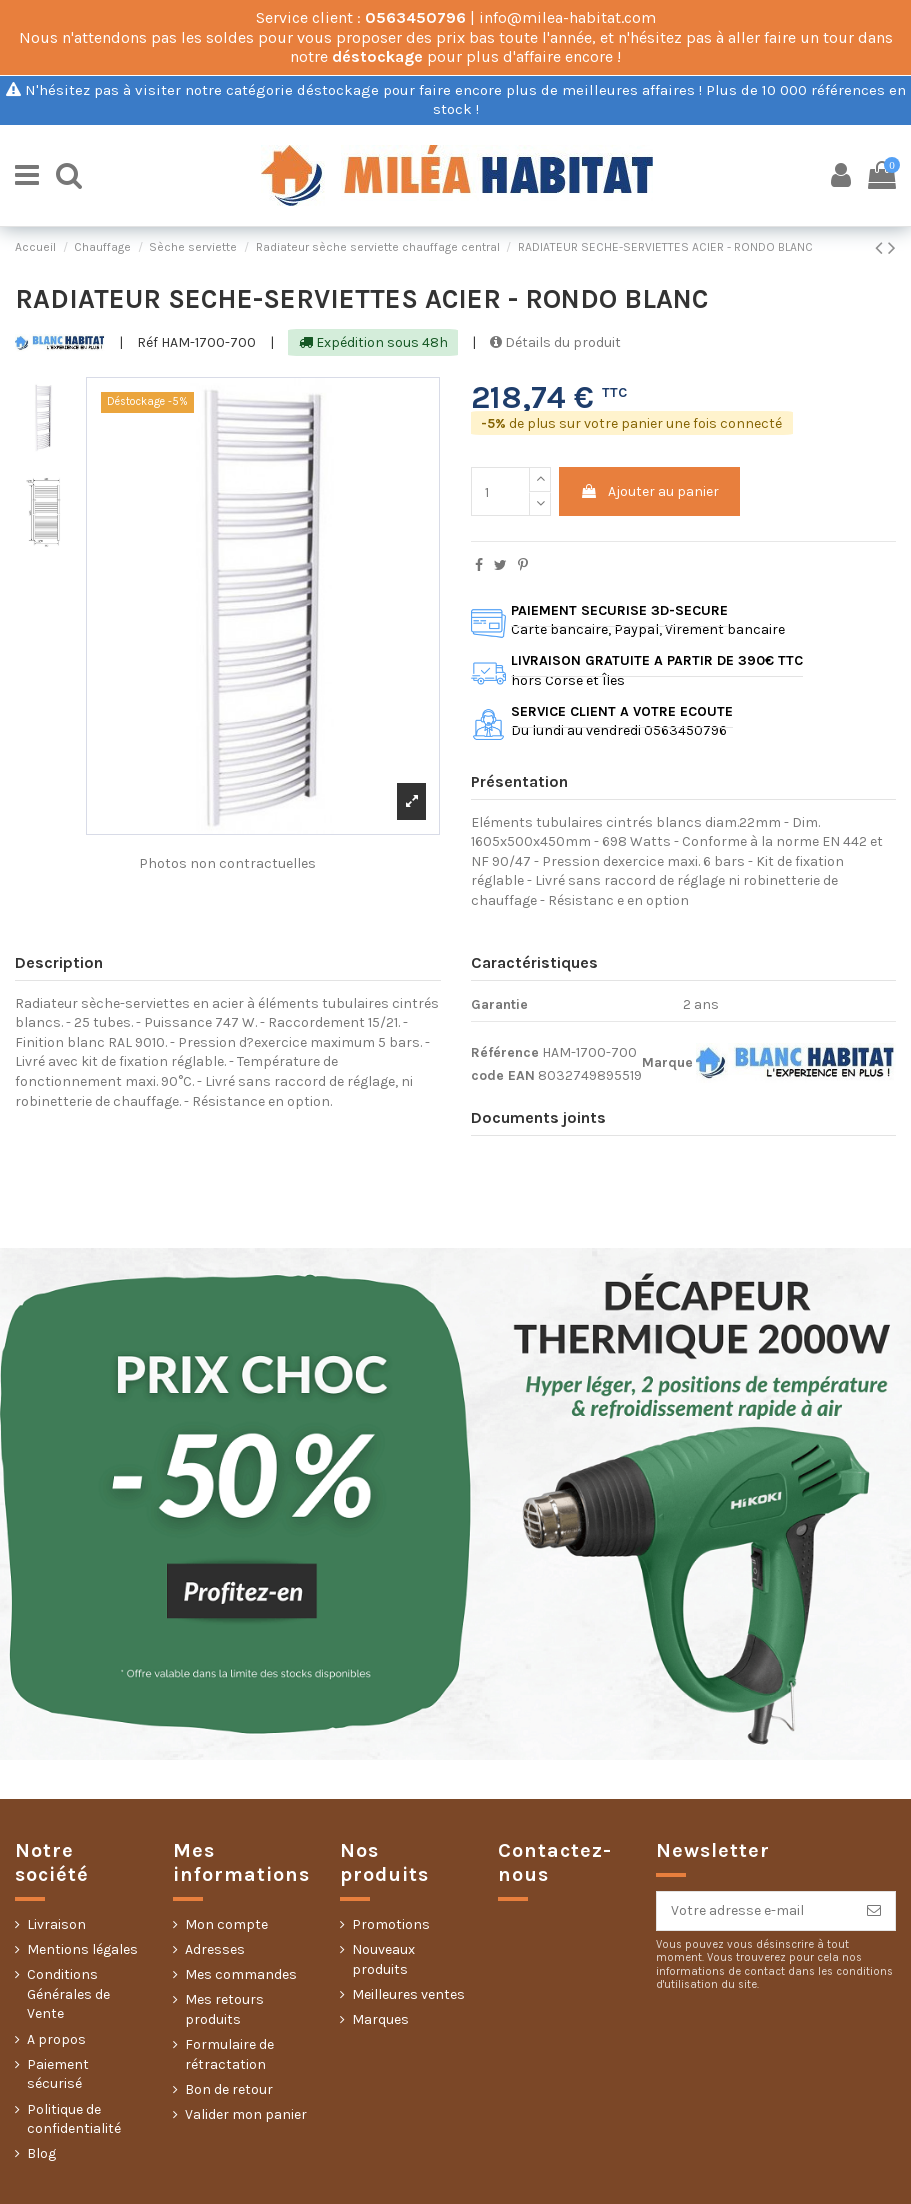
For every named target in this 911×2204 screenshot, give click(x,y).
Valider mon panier (246, 2114)
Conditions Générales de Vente (68, 1994)
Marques (380, 2019)
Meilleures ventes (408, 1994)
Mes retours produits (224, 2009)
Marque (667, 1062)
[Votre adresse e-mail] (755, 1911)
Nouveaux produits (383, 1959)
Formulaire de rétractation (229, 2054)
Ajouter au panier (649, 491)
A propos (56, 2039)
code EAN (503, 1075)
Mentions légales (82, 1949)
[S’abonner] (874, 1911)
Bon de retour (229, 2089)
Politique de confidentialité (74, 2119)
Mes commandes (241, 1974)
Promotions (391, 1924)
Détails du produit (555, 342)
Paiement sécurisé (58, 2074)
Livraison (56, 1924)
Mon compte (226, 1924)
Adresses (215, 1949)
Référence (505, 1052)
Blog (41, 2153)
